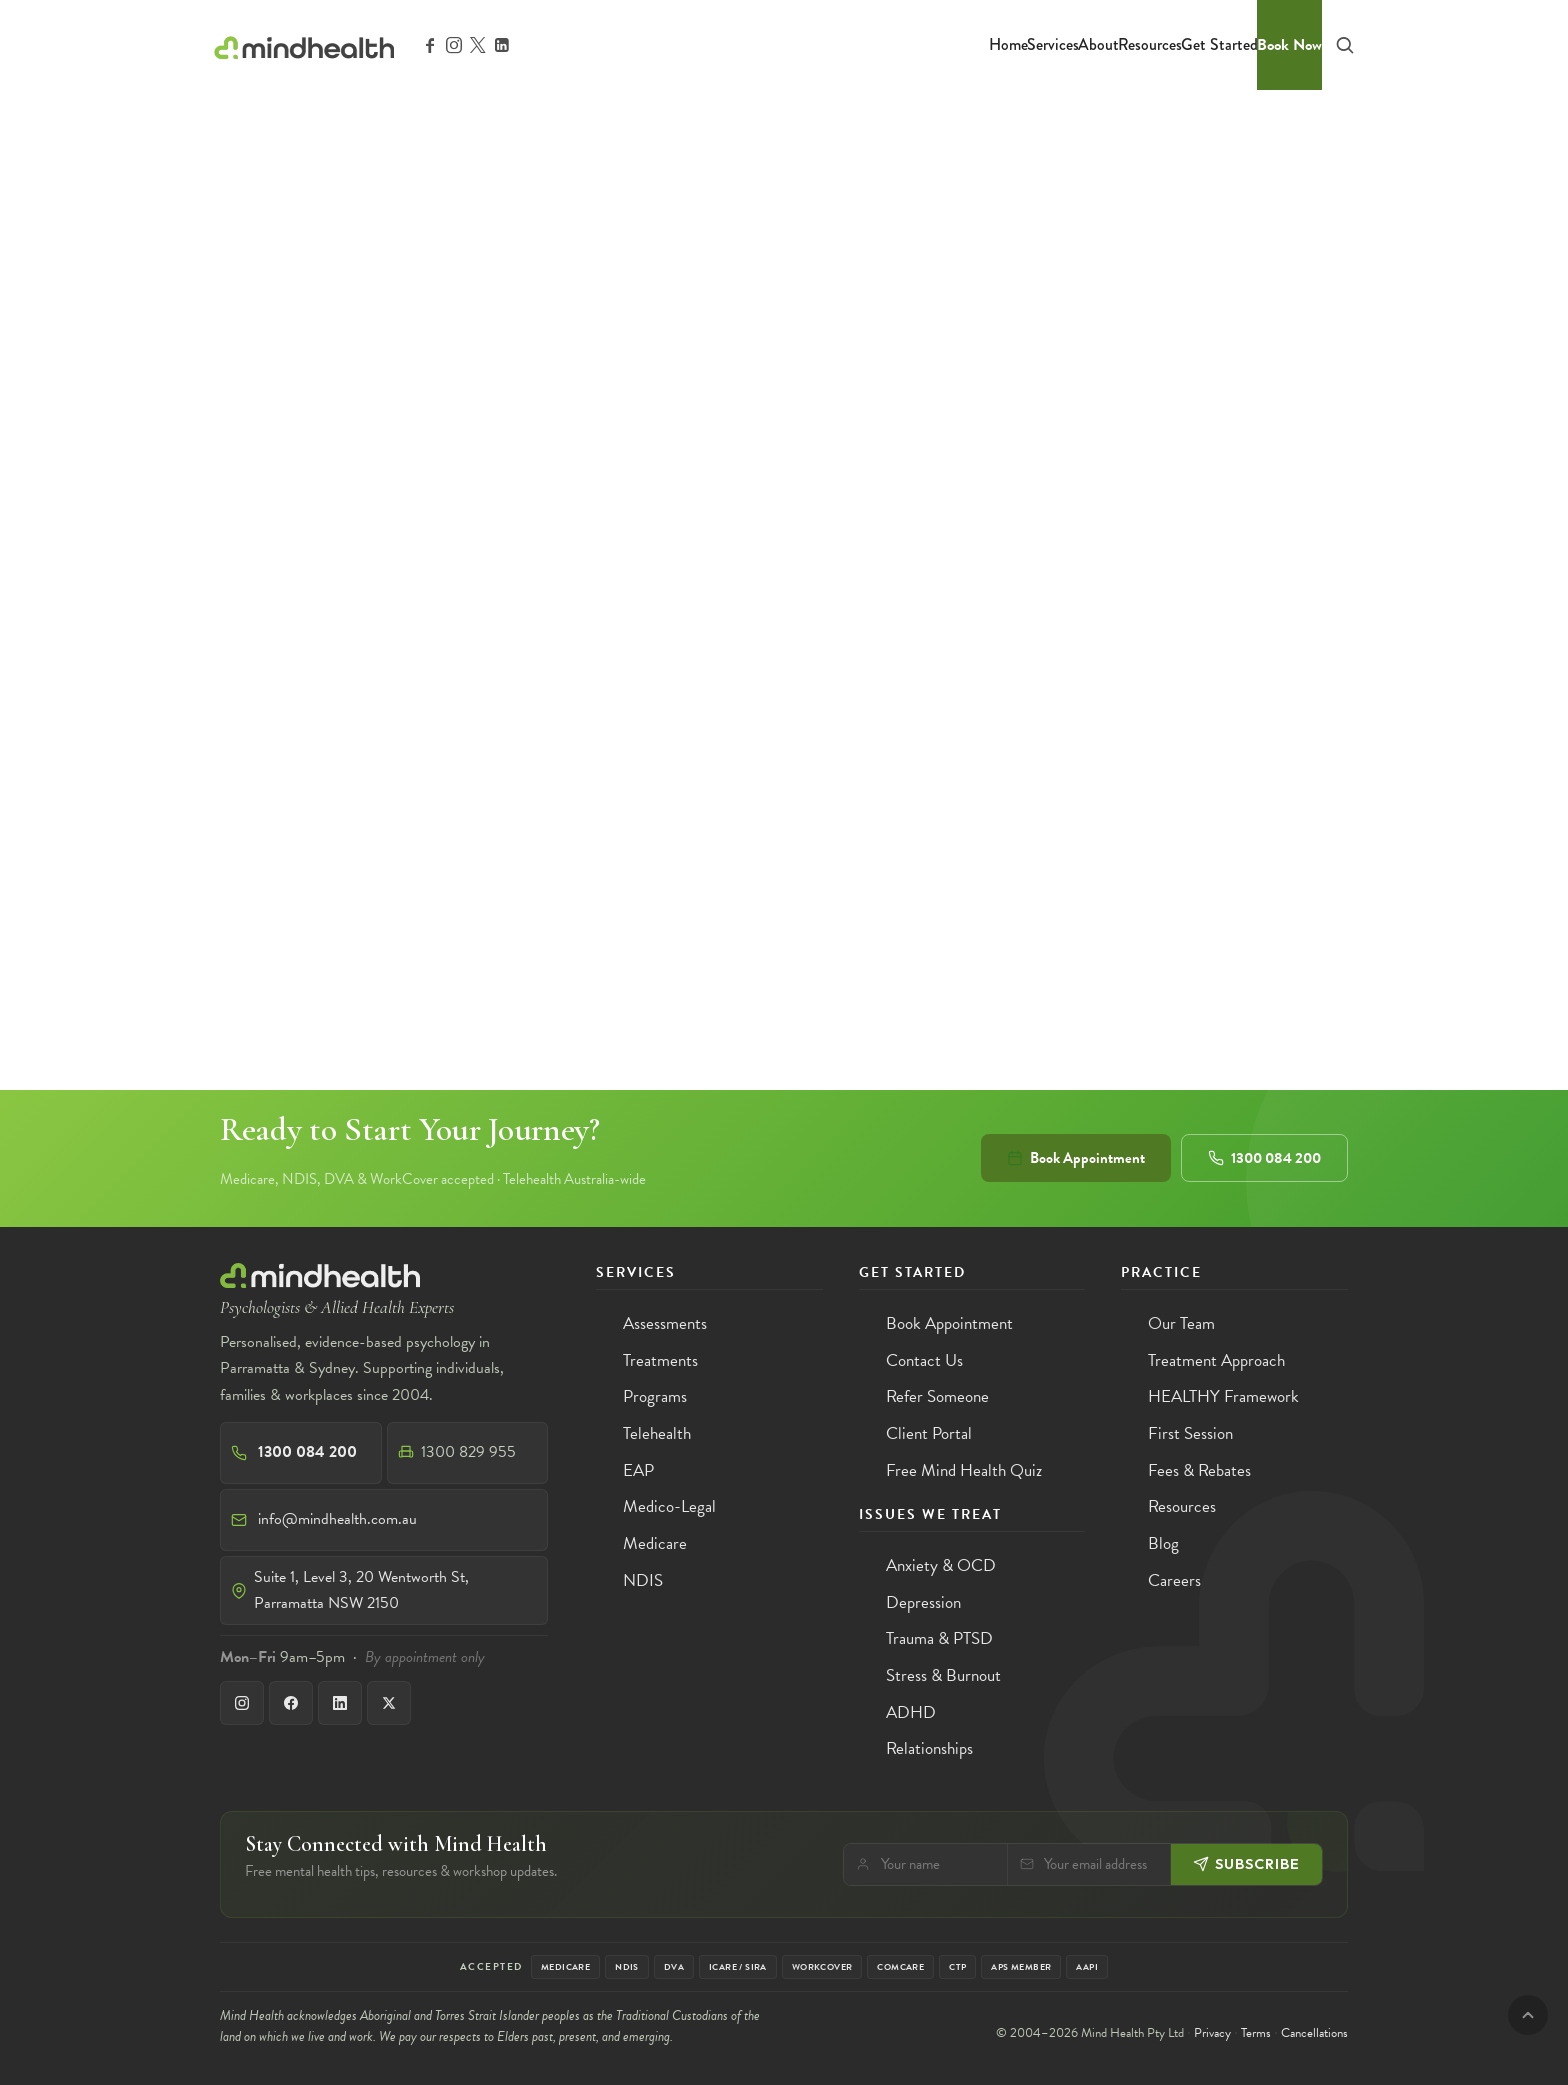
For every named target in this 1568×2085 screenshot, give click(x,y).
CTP (957, 1967)
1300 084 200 (1264, 1158)
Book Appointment (1076, 1158)
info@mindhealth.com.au (337, 1519)
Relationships (929, 1748)
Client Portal (929, 1433)
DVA (674, 1967)
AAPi (1087, 1967)
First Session (1190, 1433)
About (1098, 44)
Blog (1163, 1543)
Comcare (900, 1967)
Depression (923, 1602)
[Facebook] (291, 1703)
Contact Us (924, 1360)
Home (1008, 44)
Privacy (1212, 2033)
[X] (389, 1703)
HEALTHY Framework (1223, 1396)
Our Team (1181, 1323)
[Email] (1102, 1864)
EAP (638, 1470)
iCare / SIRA (738, 1967)
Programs (655, 1396)
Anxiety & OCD (941, 1565)
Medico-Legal (669, 1506)
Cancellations (1314, 2033)
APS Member (1021, 1967)
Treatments (660, 1360)
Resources (1150, 44)
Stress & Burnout (943, 1675)
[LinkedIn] (340, 1703)
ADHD (911, 1712)
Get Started (1219, 44)
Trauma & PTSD (939, 1638)
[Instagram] (242, 1703)
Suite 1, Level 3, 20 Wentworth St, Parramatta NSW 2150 (361, 1590)
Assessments (665, 1323)
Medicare (655, 1543)
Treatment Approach (1216, 1360)
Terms (1256, 2033)
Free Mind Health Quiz (964, 1470)
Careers (1174, 1580)
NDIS (643, 1580)
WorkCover (822, 1967)
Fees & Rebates (1199, 1470)
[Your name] (938, 1864)
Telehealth (657, 1433)
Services (1053, 44)
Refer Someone (937, 1396)
